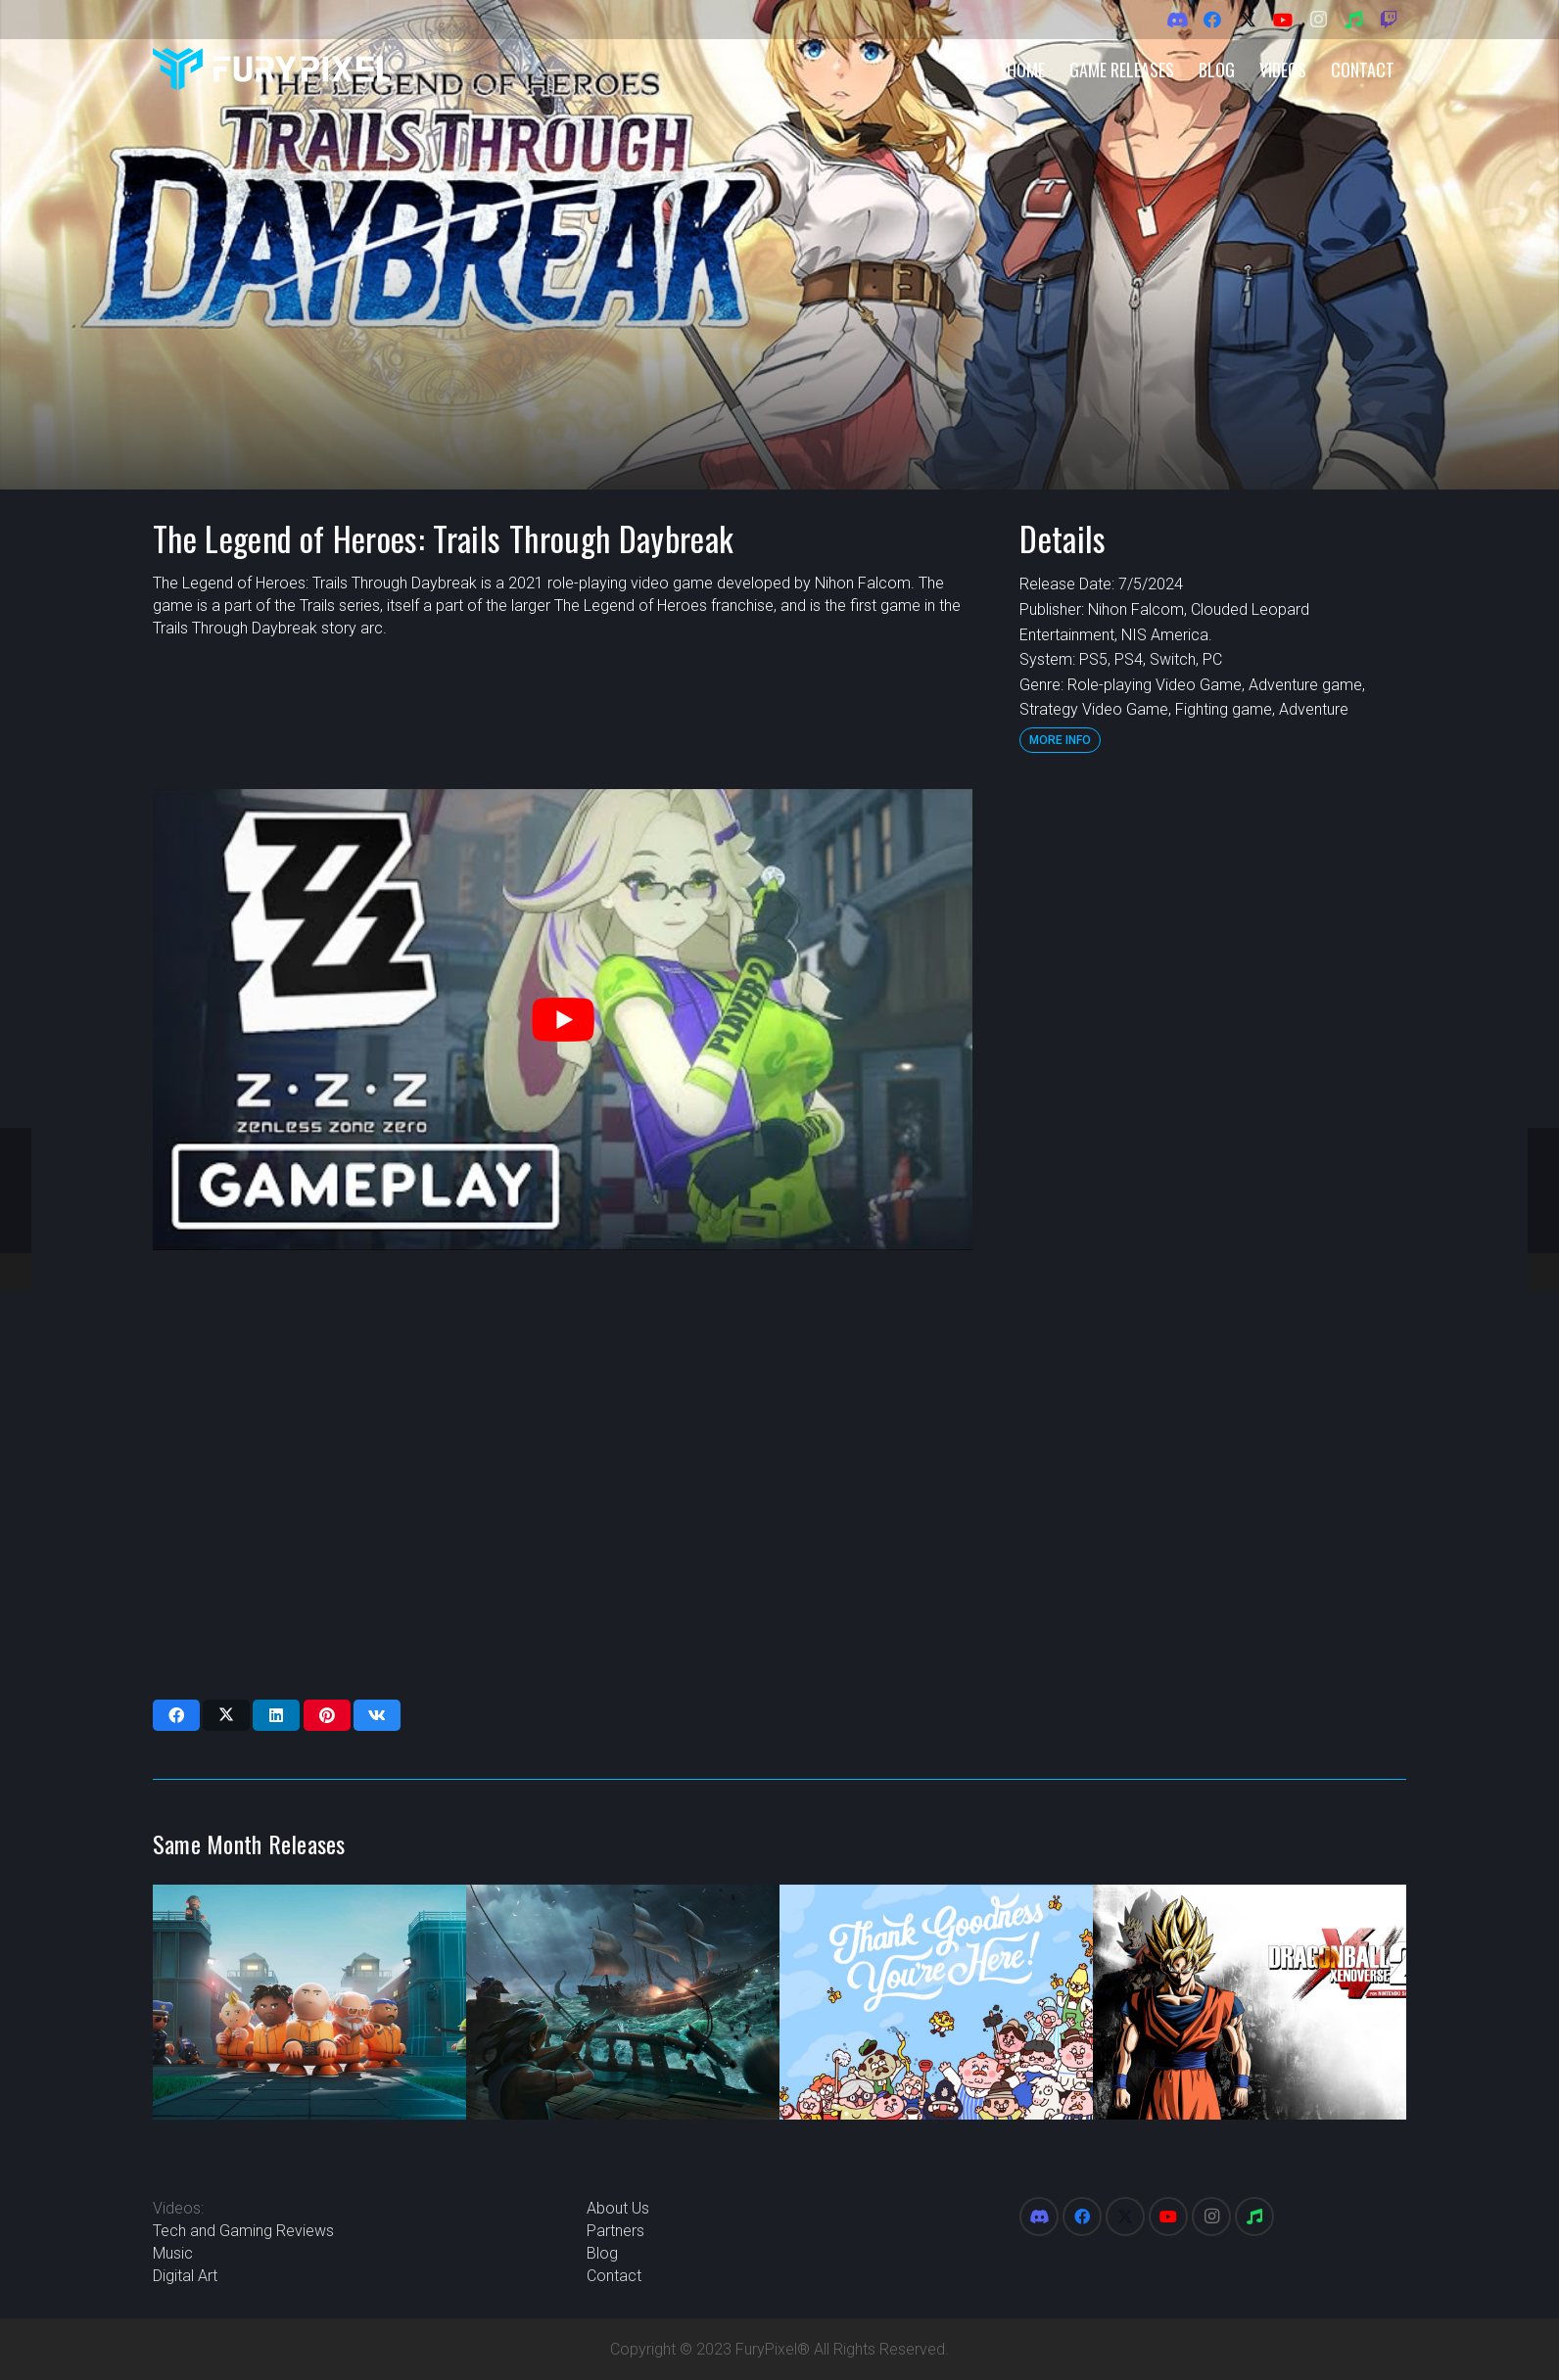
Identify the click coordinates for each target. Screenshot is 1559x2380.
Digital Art (185, 2275)
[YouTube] (1282, 19)
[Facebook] (1212, 19)
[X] (1247, 19)
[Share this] (176, 1715)
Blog (602, 2253)
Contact (614, 2275)
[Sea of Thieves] (623, 2002)
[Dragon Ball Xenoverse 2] (1249, 2002)
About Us (618, 2208)
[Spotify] (1353, 19)
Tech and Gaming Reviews (243, 2230)
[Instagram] (1318, 19)
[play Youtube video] (562, 1019)
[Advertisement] (1212, 1083)
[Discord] (1177, 19)
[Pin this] (327, 1715)
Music (173, 2253)
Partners (615, 2230)
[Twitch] (1388, 19)
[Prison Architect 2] (309, 2002)
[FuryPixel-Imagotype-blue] (271, 69)
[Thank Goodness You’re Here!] (936, 2002)
